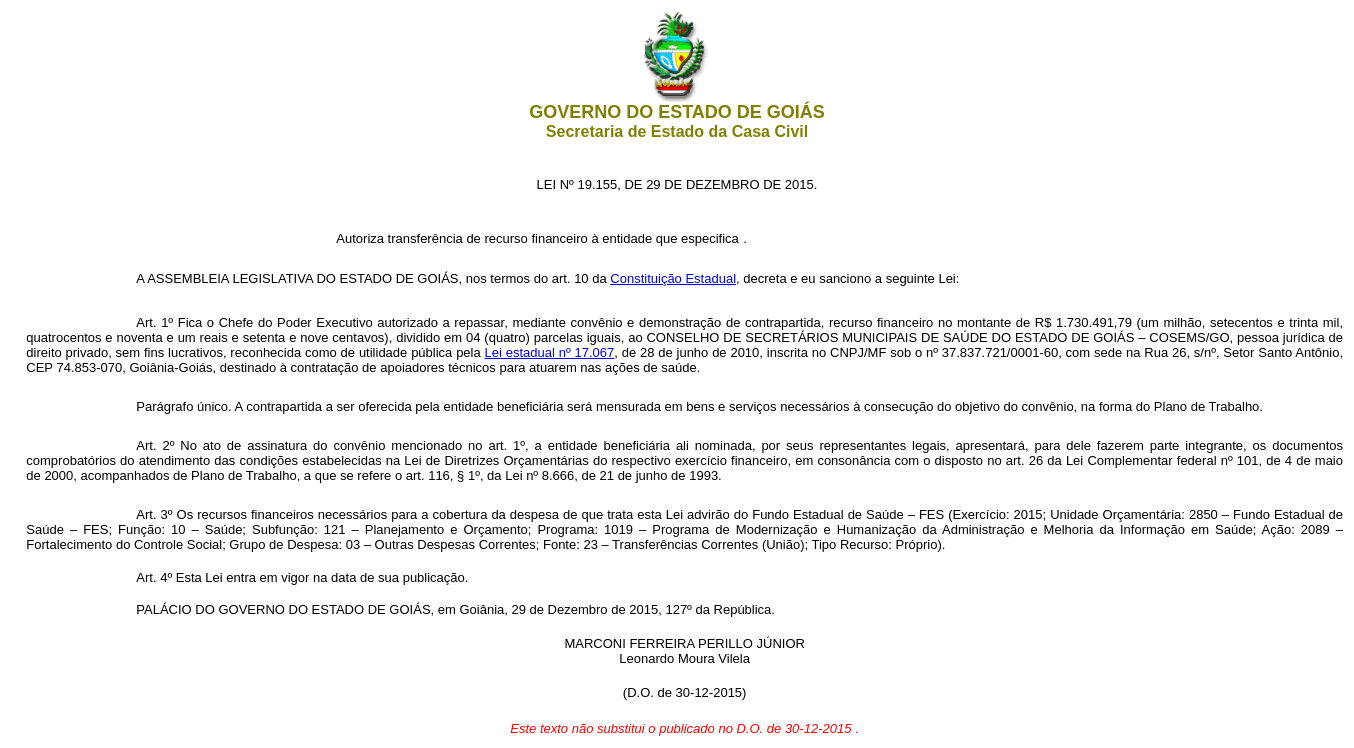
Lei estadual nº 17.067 (550, 352)
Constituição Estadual (673, 278)
